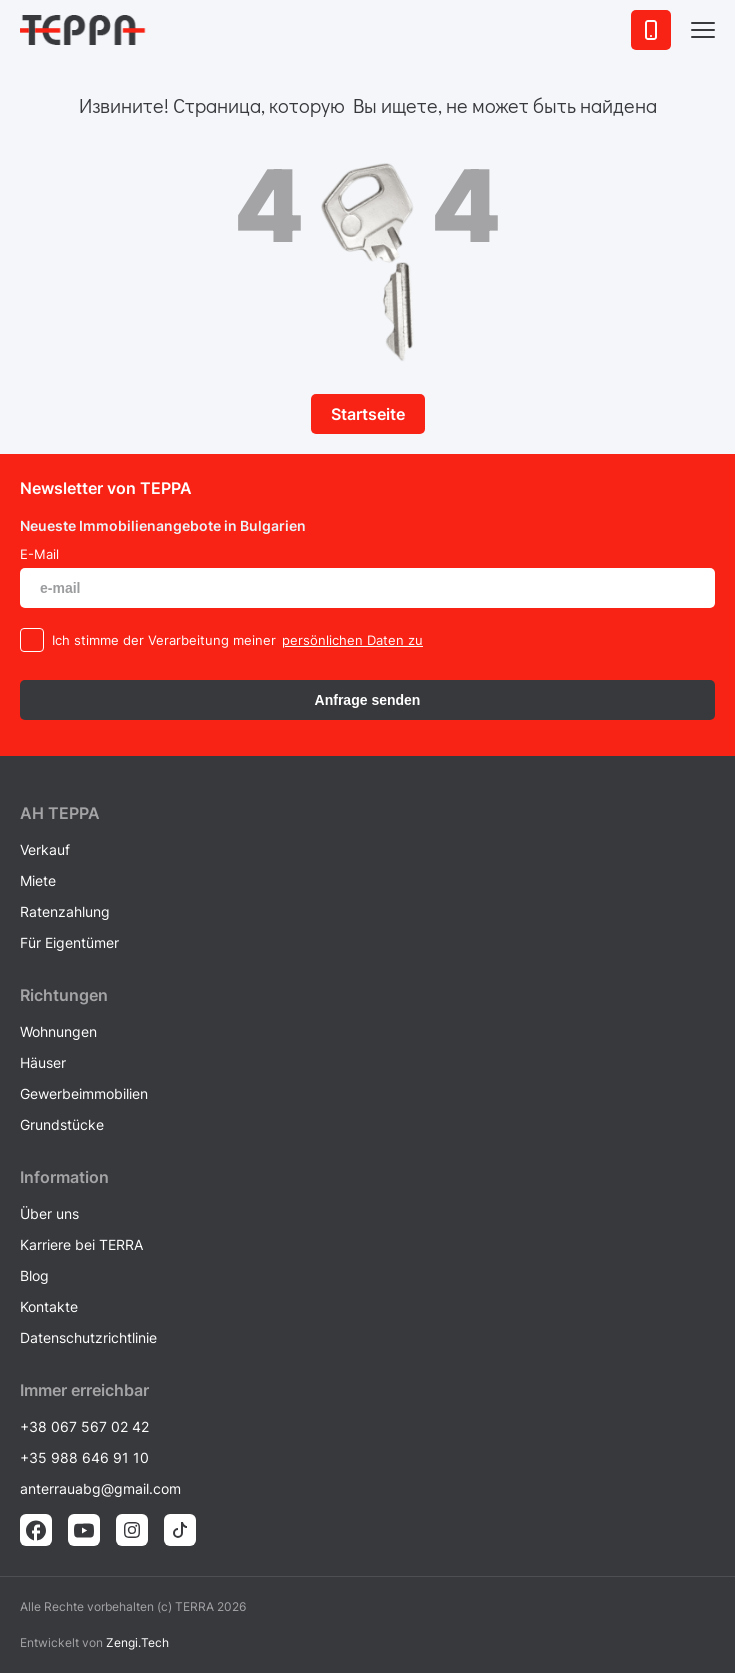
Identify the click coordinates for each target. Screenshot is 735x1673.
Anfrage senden (368, 700)
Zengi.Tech (137, 1642)
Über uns (49, 1213)
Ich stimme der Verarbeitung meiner (164, 640)
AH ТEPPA (60, 813)
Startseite (368, 414)
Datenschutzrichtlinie (88, 1337)
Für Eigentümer (69, 942)
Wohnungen (58, 1031)
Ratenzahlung (65, 911)
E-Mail (39, 554)
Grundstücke (62, 1124)
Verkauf (45, 849)
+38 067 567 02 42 (84, 1426)
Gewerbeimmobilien (84, 1093)
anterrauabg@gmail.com (100, 1488)
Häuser (43, 1062)
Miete (38, 880)
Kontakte (49, 1306)
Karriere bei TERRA (81, 1244)
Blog (34, 1275)
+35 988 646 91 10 (84, 1457)
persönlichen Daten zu (352, 640)
